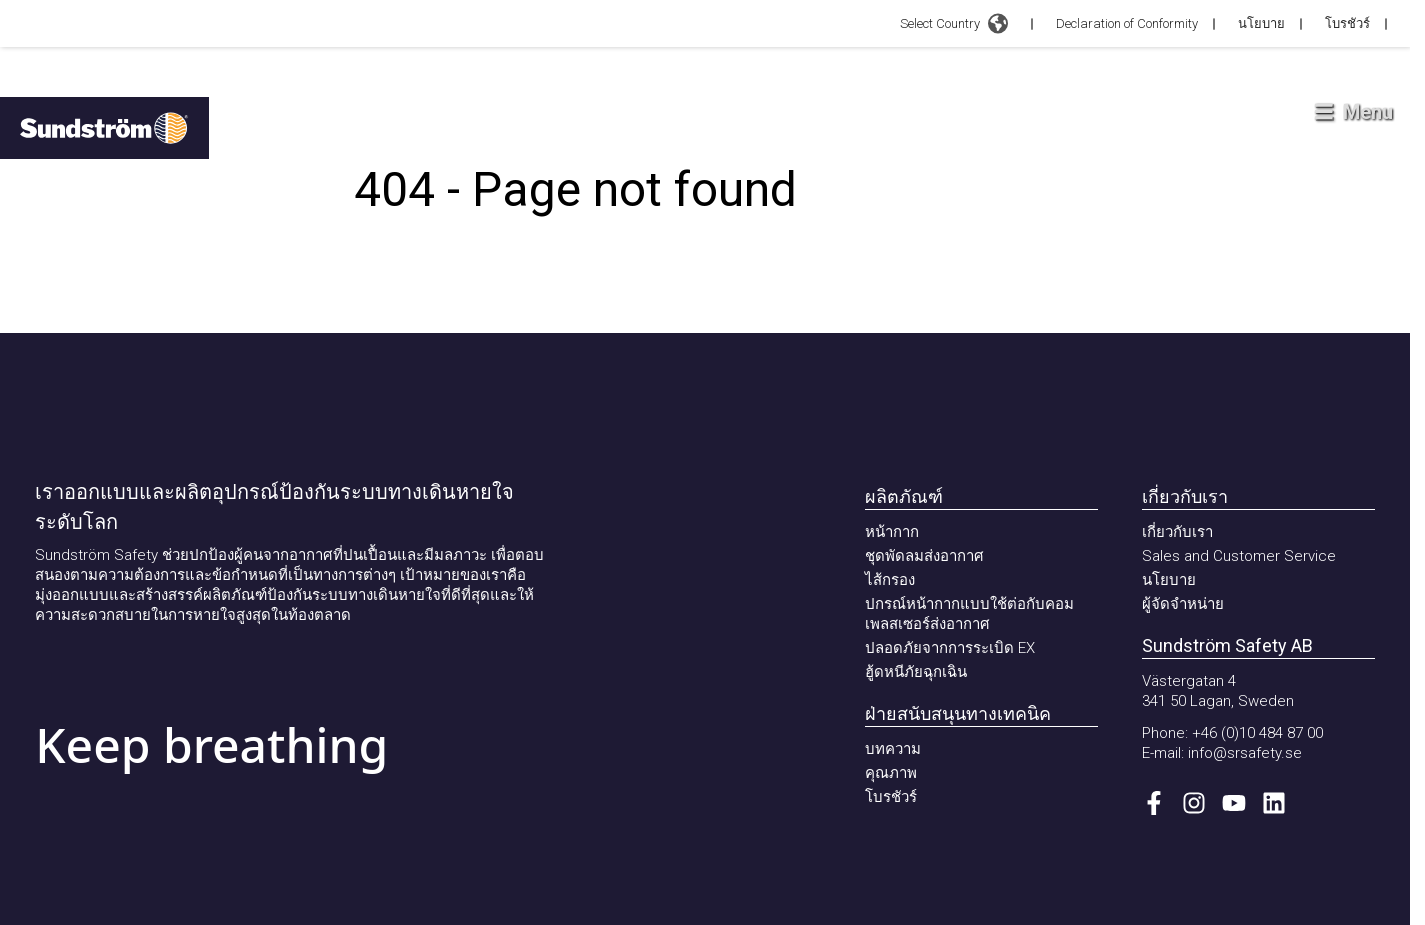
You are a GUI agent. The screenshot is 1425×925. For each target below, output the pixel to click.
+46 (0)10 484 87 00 (1257, 733)
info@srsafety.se (1245, 753)
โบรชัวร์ (1347, 23)
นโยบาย (1261, 23)
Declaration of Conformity (1127, 23)
